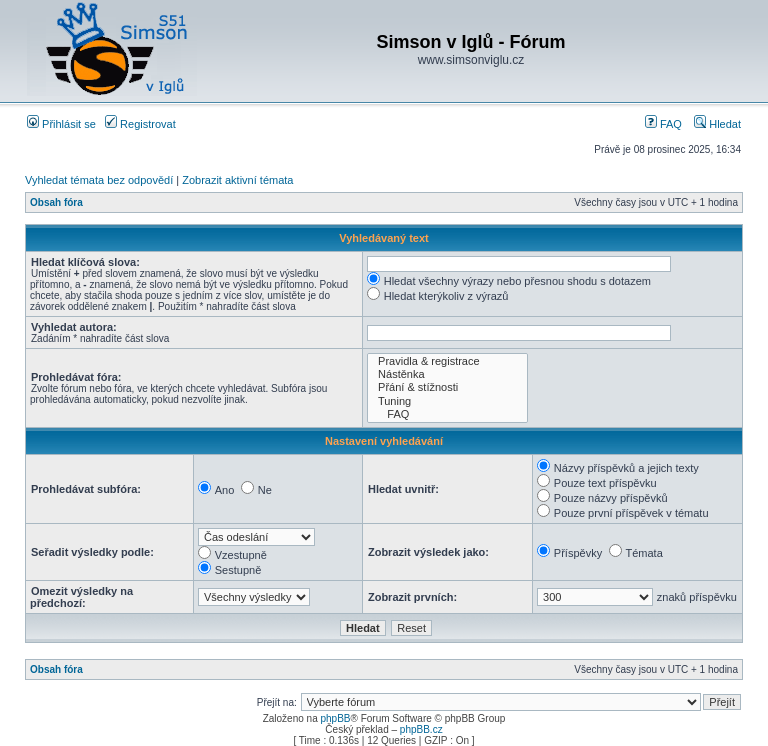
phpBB (335, 718)
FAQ (663, 124)
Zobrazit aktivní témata (237, 180)
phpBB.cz (421, 729)
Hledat (717, 124)
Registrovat (140, 124)
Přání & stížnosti (447, 387)
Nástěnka (447, 374)
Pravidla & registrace (447, 361)
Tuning (447, 401)
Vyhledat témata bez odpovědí (99, 180)
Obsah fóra (56, 202)
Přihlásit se (61, 124)
